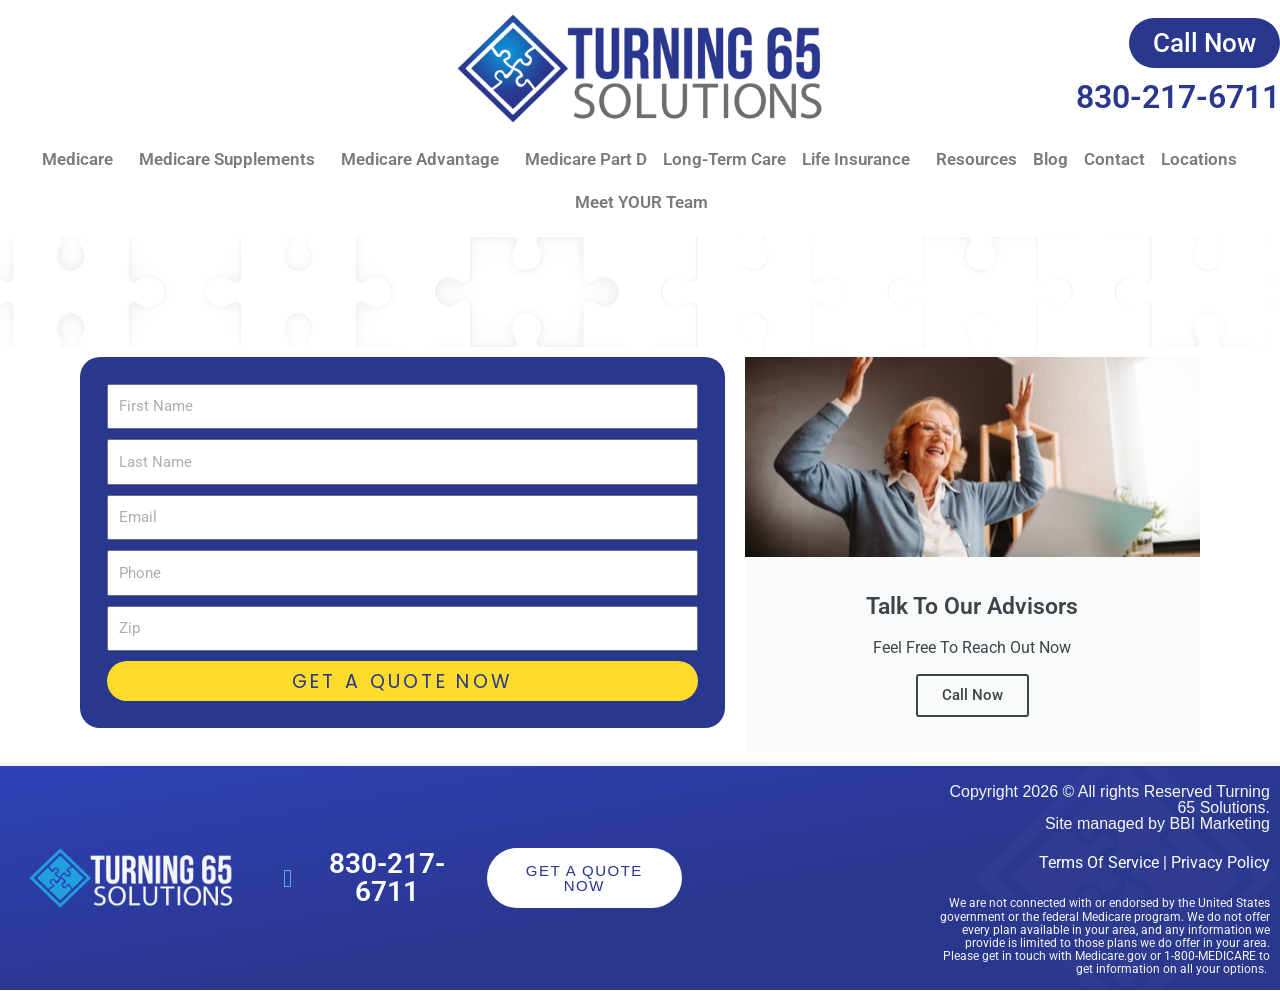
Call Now (972, 695)
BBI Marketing (1219, 823)
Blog (1050, 159)
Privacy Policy (1220, 862)
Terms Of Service (1099, 862)
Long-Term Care (724, 159)
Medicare (82, 159)
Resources (976, 159)
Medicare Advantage (425, 159)
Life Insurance (861, 159)
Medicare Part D (586, 159)
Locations (1199, 159)
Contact (1114, 159)
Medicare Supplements (232, 159)
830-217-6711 (1178, 97)
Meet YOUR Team (641, 202)
